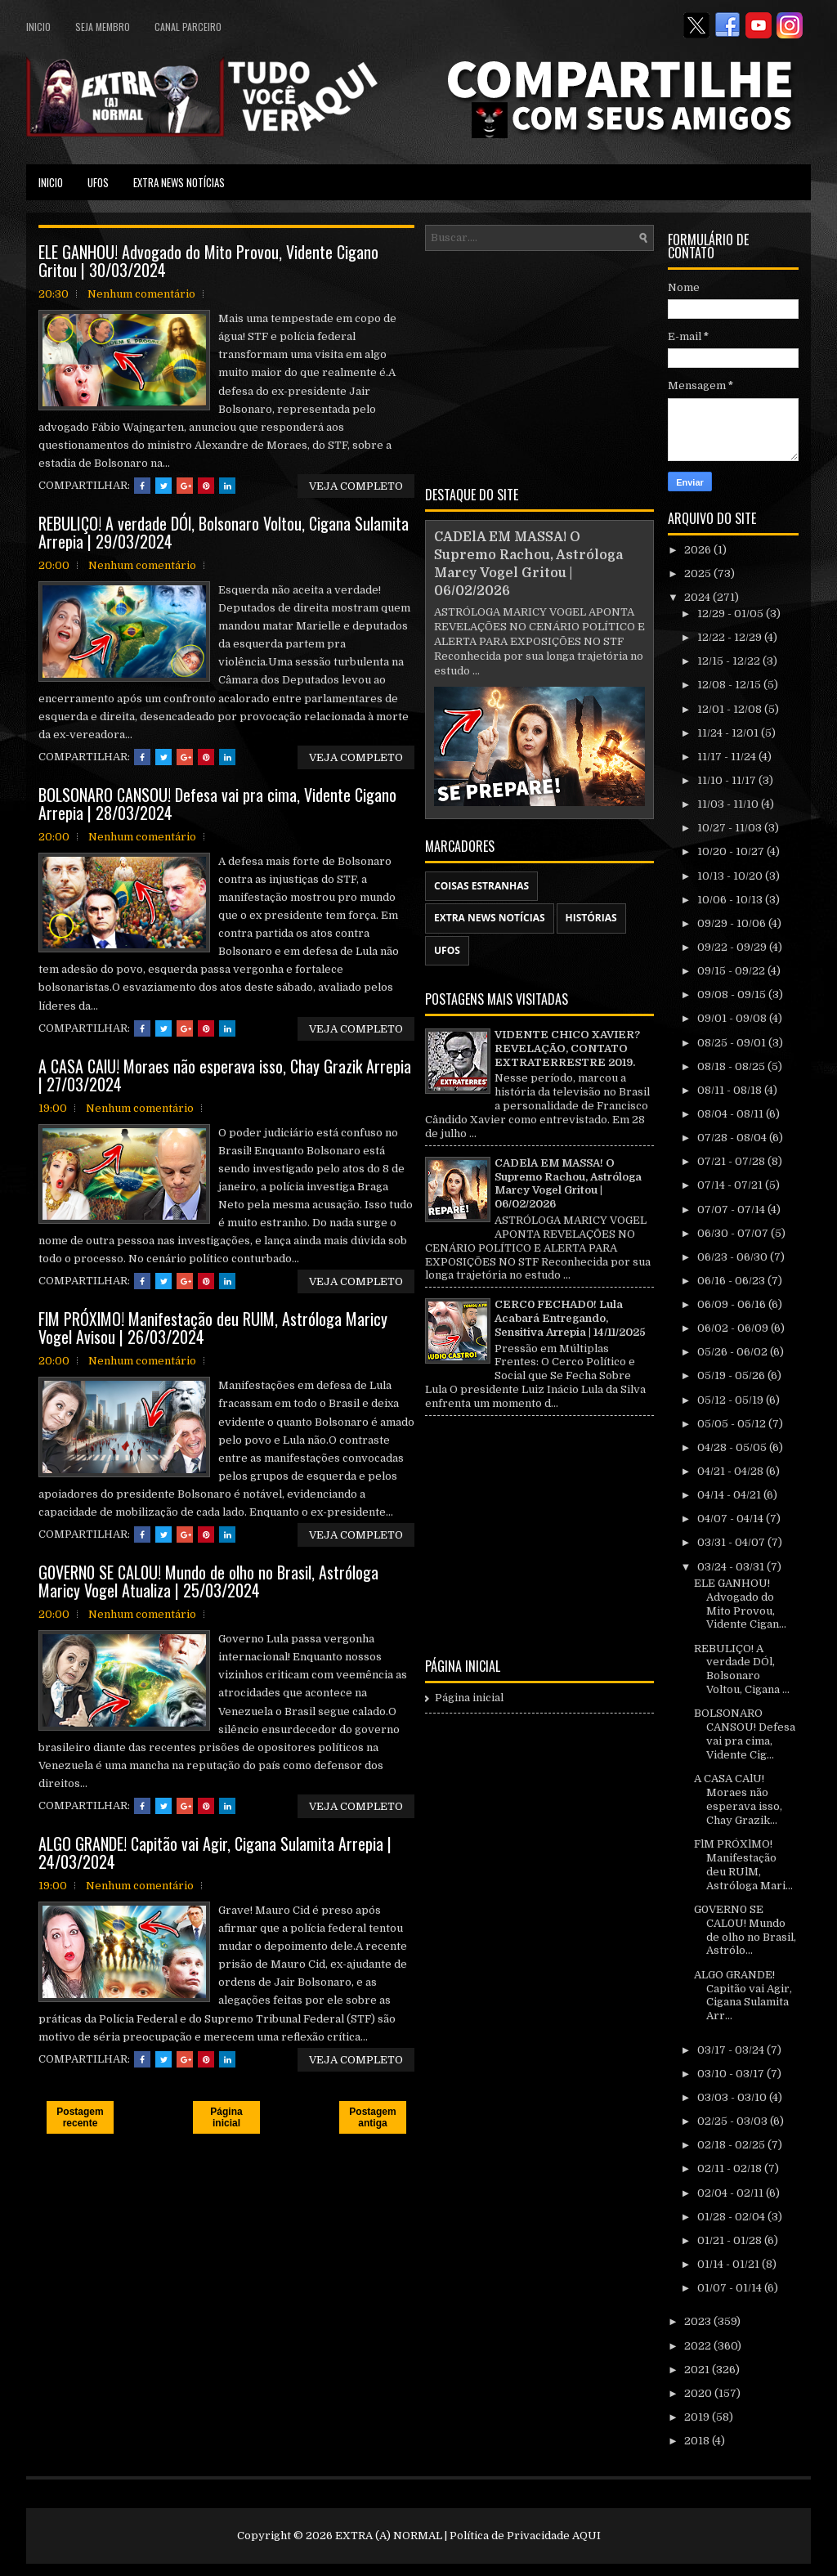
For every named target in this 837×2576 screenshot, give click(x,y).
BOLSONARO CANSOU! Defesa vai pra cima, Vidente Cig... (744, 1734)
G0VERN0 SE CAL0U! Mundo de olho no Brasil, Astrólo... (745, 1930)
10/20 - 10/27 (732, 851)
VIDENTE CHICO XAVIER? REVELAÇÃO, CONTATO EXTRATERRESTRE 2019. (567, 1048)
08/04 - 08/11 (731, 1114)
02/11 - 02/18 (730, 2168)
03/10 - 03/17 (732, 2074)
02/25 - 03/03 (733, 2121)
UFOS (98, 182)
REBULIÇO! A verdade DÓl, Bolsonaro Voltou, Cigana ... (742, 1669)
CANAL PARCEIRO (188, 27)
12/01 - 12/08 (730, 709)
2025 (699, 573)
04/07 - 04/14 (731, 1518)
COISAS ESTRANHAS (481, 886)
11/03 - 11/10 (729, 804)
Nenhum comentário (141, 294)
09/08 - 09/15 (732, 994)
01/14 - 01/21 (729, 2264)
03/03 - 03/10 (733, 2097)
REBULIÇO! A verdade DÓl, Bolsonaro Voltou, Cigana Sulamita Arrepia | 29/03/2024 (223, 532)
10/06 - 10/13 (731, 900)
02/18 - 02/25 (732, 2145)
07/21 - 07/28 (732, 1161)
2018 (698, 2441)
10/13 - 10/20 (731, 876)
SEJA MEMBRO (102, 27)
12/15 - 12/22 (730, 661)
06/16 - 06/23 (732, 1281)
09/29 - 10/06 (732, 923)
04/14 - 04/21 (730, 1495)
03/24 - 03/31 (732, 1567)
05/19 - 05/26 (732, 1375)
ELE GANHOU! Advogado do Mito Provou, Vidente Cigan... (740, 1604)
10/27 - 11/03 (730, 828)
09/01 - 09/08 (733, 1018)
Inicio (38, 27)
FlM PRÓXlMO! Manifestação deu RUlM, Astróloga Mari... (743, 1865)
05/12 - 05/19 (731, 1400)
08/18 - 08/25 (732, 1066)
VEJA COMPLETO (356, 486)
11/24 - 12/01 (729, 733)
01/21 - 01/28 (730, 2240)
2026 (699, 550)
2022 (699, 2346)
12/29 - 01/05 (731, 613)
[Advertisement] (539, 365)
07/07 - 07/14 (732, 1209)
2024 (698, 597)
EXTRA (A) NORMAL (388, 2535)
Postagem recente (79, 2117)
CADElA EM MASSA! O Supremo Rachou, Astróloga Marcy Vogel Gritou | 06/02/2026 (568, 1184)
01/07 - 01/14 (730, 2288)
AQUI (586, 2535)
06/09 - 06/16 (732, 1304)
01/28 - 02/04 (732, 2217)
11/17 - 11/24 (728, 756)
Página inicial (226, 2117)
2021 (698, 2369)
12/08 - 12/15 (730, 685)
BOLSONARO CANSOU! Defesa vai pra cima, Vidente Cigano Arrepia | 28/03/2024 (217, 804)
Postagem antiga (372, 2117)
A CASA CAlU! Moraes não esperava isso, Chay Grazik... (738, 1799)
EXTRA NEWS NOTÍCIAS (179, 182)
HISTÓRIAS (591, 918)
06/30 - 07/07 (734, 1233)
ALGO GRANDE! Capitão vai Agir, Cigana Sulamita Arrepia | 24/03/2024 (215, 1852)
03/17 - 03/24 (732, 2050)
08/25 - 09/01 (732, 1043)
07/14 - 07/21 (731, 1185)
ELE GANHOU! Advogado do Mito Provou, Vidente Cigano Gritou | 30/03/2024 (208, 261)
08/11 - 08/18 (730, 1090)
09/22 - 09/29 (733, 947)
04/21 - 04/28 (731, 1471)
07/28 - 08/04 (733, 1137)
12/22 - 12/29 (730, 637)
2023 (699, 2321)
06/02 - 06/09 (734, 1328)
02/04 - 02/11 (731, 2193)
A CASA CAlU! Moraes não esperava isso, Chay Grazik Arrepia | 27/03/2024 (224, 1075)
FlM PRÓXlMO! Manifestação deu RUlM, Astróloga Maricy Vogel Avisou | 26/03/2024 (212, 1328)
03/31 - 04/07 (732, 1542)
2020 (699, 2393)
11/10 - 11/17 (728, 780)
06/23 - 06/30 (733, 1257)
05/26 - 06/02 (733, 1352)
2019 (698, 2417)
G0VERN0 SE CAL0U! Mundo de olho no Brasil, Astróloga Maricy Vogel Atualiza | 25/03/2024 (208, 1581)
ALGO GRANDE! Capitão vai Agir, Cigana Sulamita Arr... (743, 1996)
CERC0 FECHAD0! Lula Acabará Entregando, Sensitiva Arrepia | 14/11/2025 (570, 1318)
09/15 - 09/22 (732, 971)
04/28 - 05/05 (733, 1447)
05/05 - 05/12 (732, 1424)
